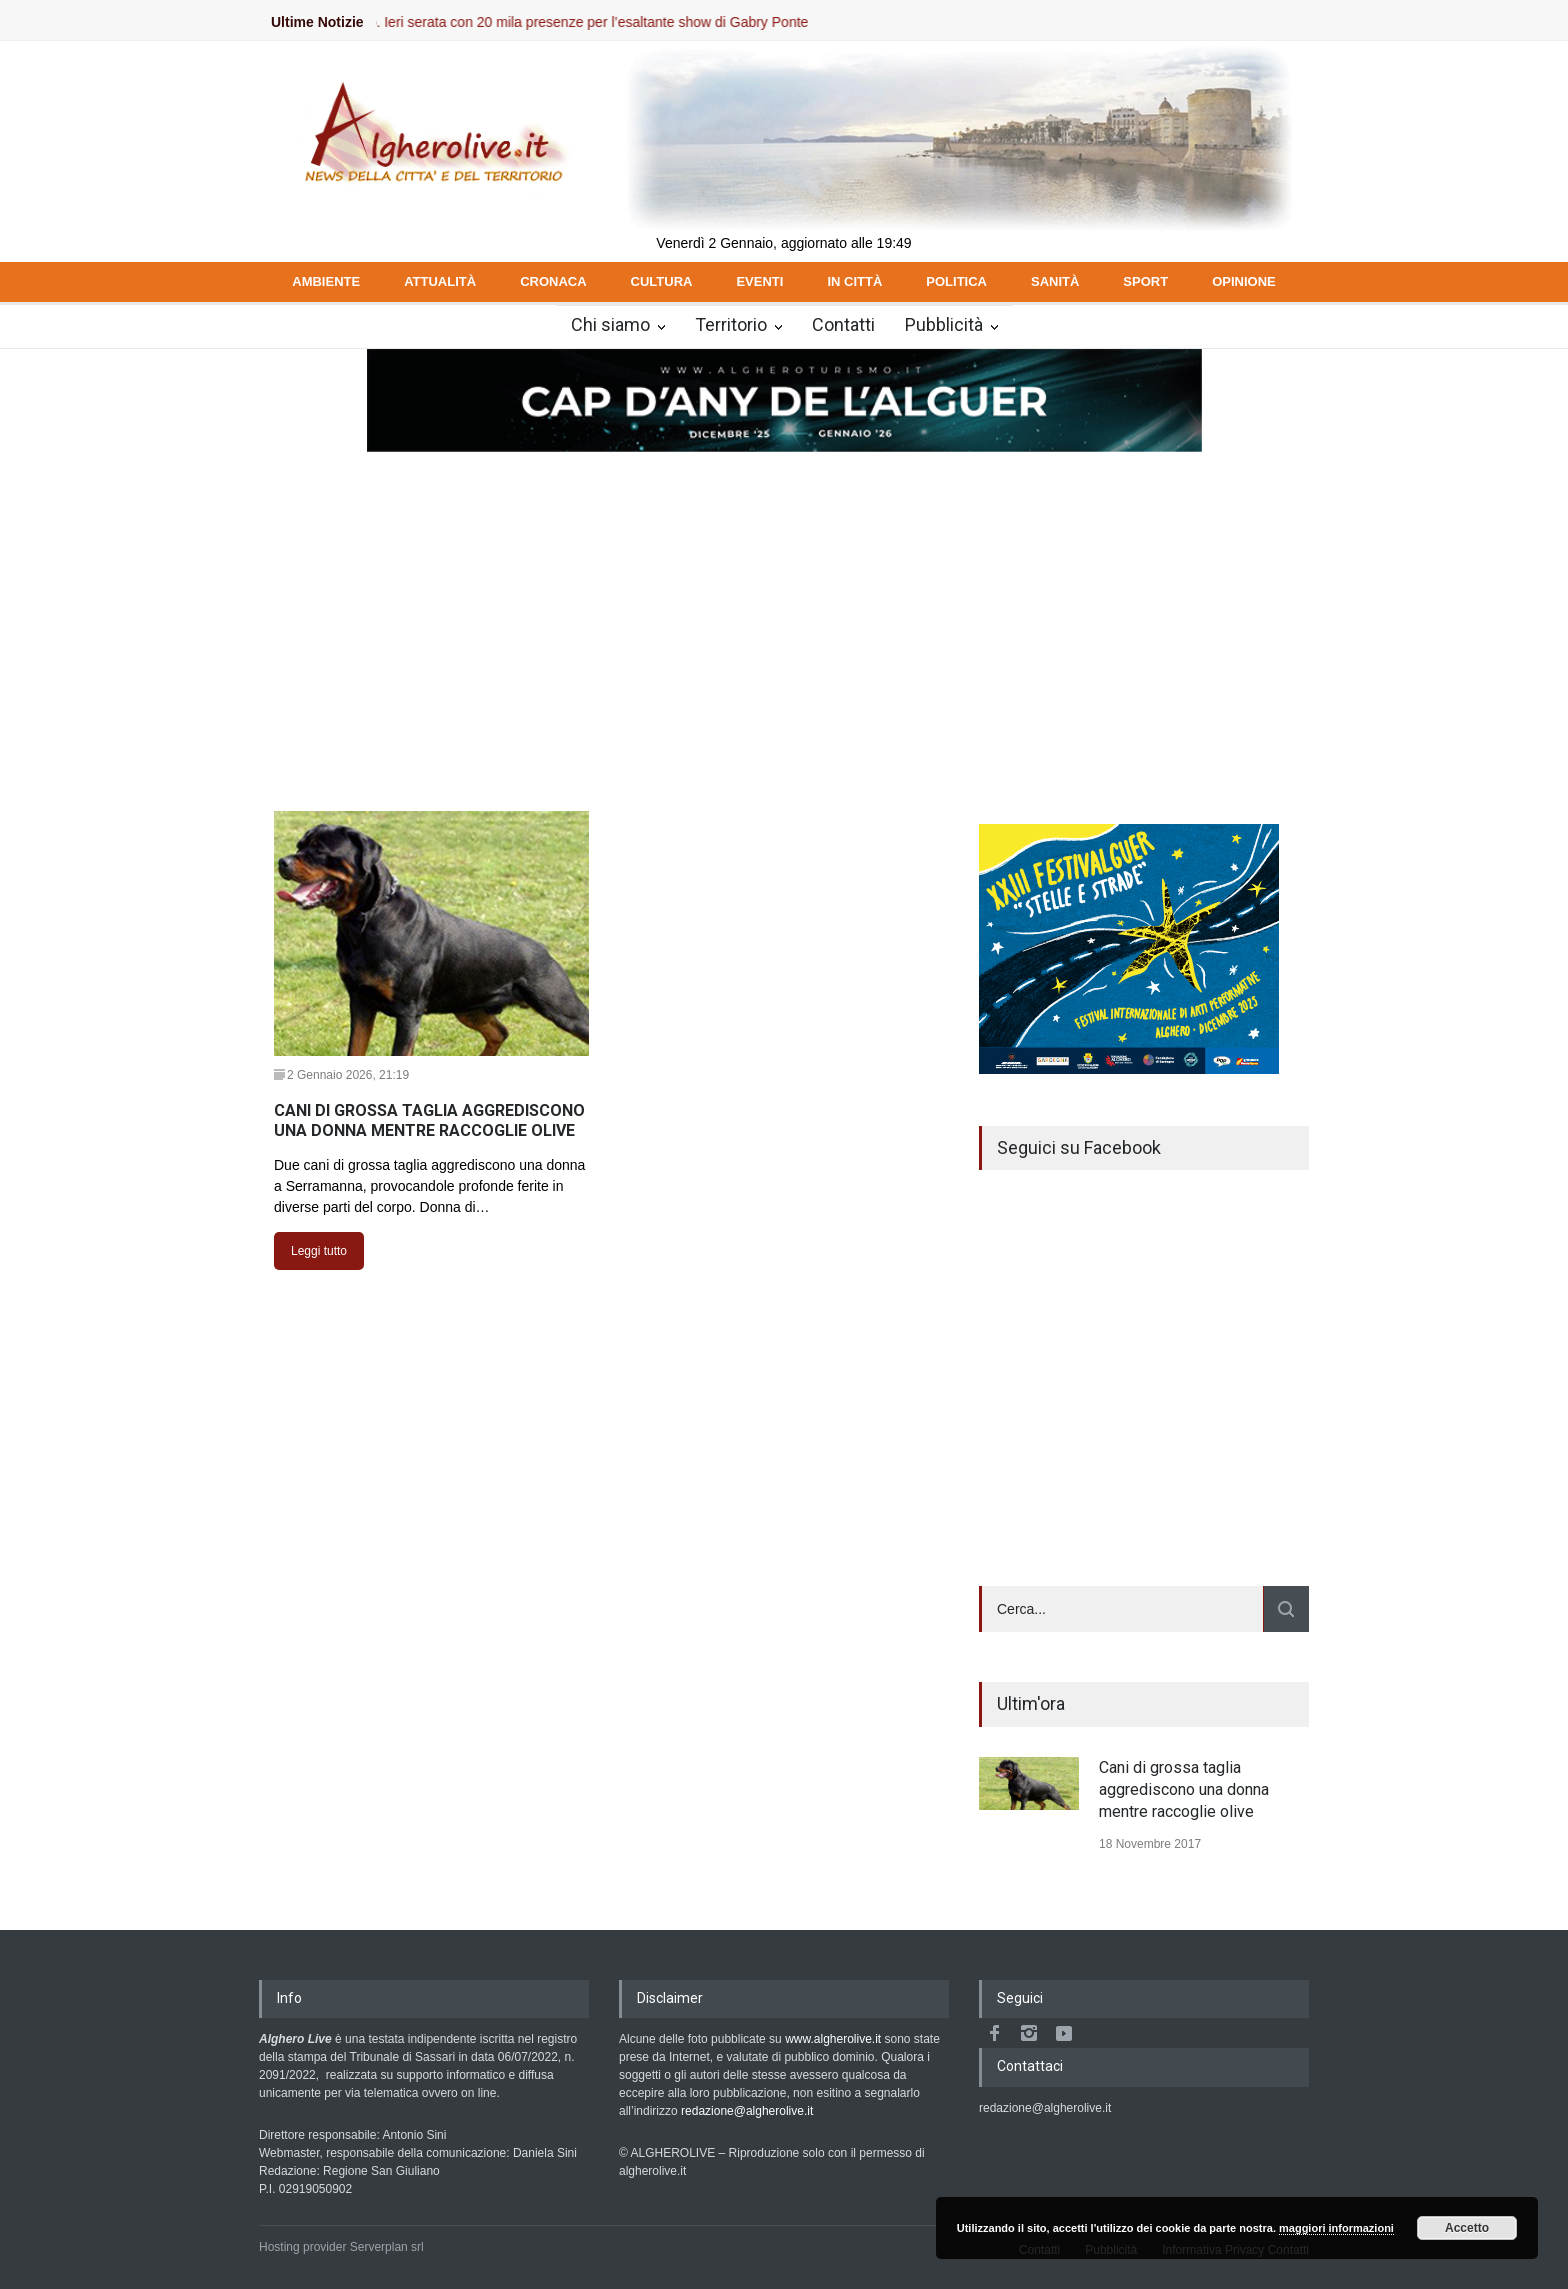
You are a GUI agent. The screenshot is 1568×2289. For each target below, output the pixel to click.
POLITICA (956, 281)
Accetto (1467, 2228)
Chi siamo (610, 324)
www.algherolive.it (833, 2039)
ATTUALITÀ (440, 281)
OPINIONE (1244, 281)
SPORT (1145, 281)
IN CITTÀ (854, 281)
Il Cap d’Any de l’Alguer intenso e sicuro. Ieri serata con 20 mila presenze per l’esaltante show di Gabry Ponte (482, 22)
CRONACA (553, 281)
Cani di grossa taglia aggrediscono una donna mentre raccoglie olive (1184, 1790)
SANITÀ (1055, 281)
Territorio (731, 324)
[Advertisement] (784, 604)
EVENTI (759, 281)
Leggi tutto (319, 1251)
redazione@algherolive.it (747, 2111)
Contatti (843, 324)
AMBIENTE (326, 281)
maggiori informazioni (1336, 2228)
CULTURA (662, 281)
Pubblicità (944, 324)
